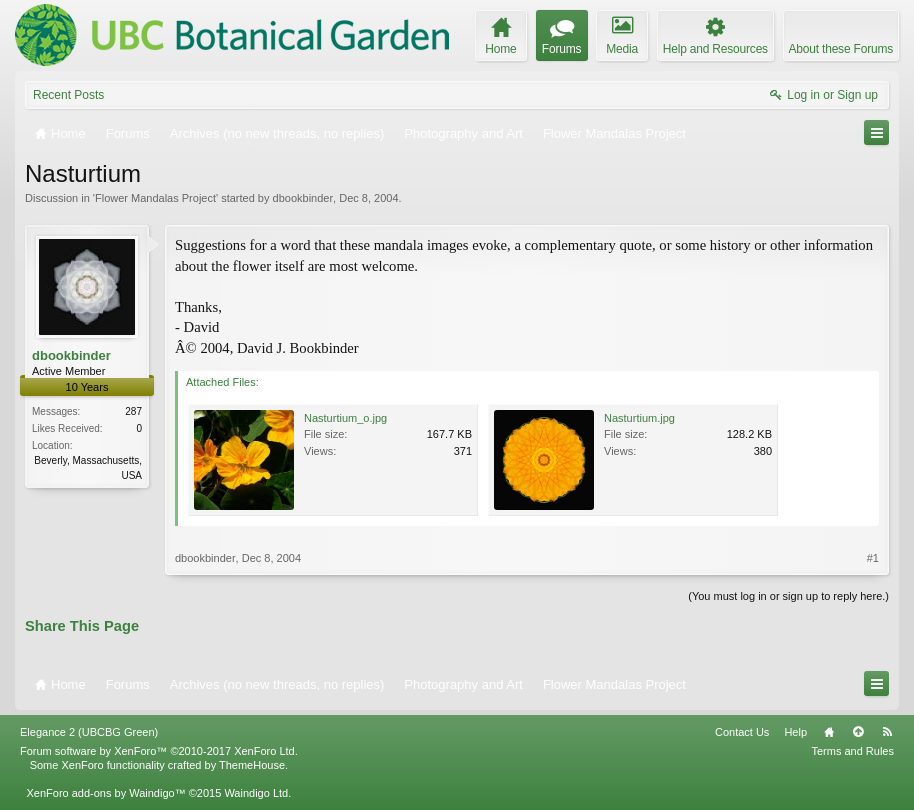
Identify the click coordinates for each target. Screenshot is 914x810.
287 (133, 411)
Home (829, 732)
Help (795, 732)
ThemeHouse (252, 765)
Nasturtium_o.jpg (345, 418)
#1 (873, 558)
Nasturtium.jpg (639, 418)
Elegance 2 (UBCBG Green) (89, 732)
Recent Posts (68, 95)
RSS (887, 732)
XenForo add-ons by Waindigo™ (105, 793)
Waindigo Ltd (256, 793)
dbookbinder (303, 198)
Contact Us (742, 732)
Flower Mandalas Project (155, 198)
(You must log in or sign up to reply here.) (788, 596)
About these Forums (841, 49)
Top (858, 732)
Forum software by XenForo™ (159, 751)
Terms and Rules (852, 751)
